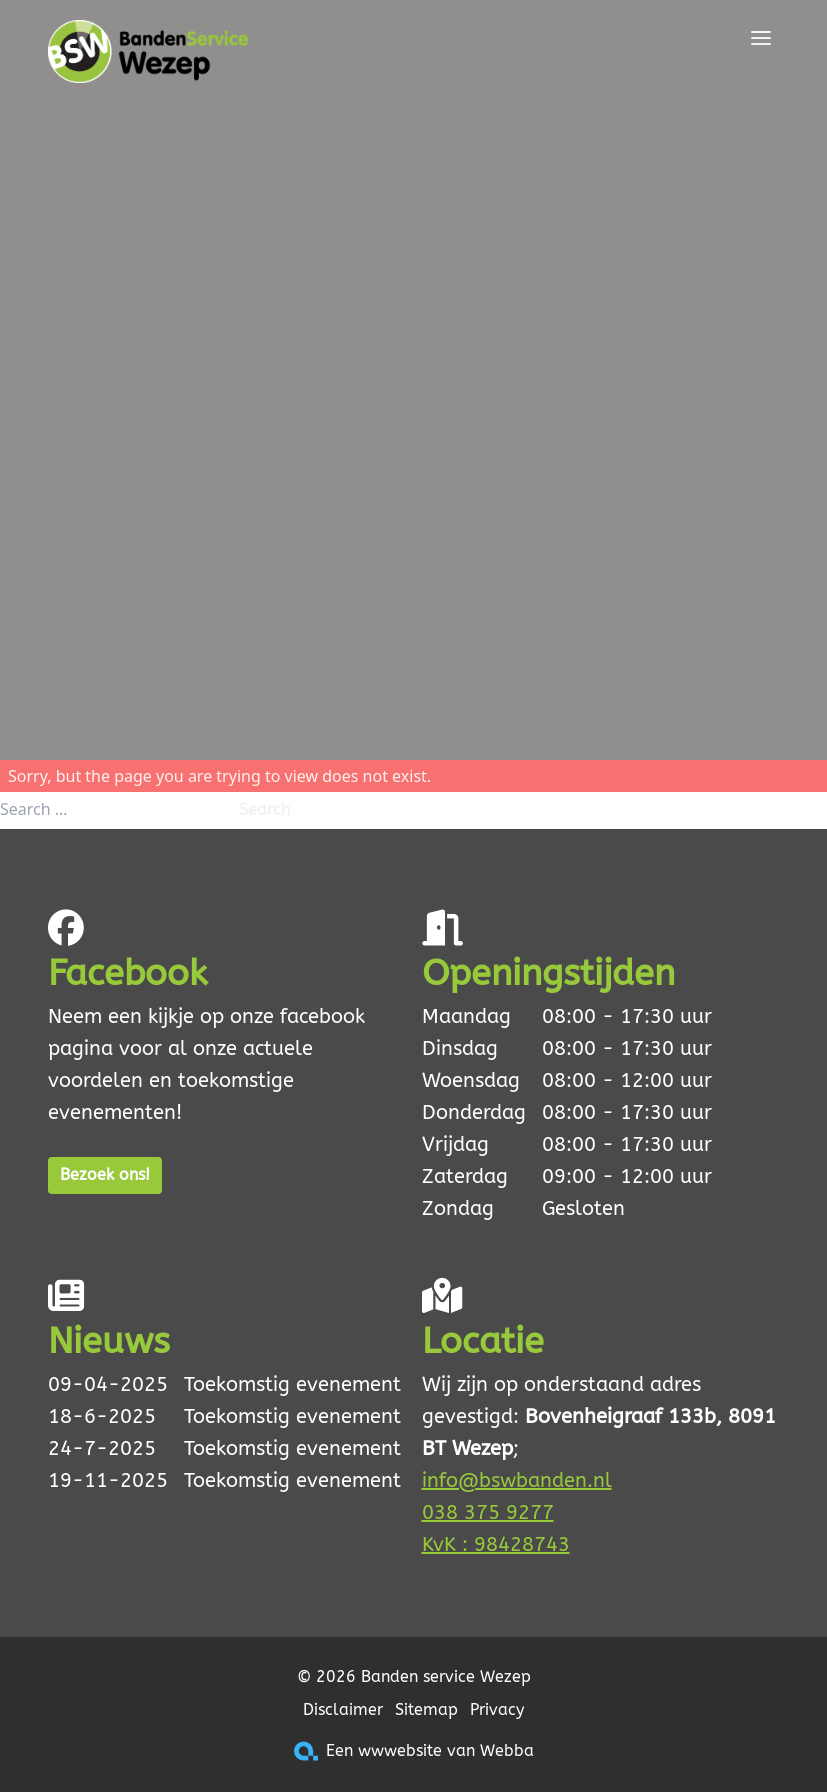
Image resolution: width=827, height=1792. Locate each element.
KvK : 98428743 (496, 1544)
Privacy (497, 1709)
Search (264, 809)
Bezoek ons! (105, 1174)
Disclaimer (343, 1709)
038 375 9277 (488, 1512)
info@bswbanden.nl (517, 1480)
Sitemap (426, 1709)
